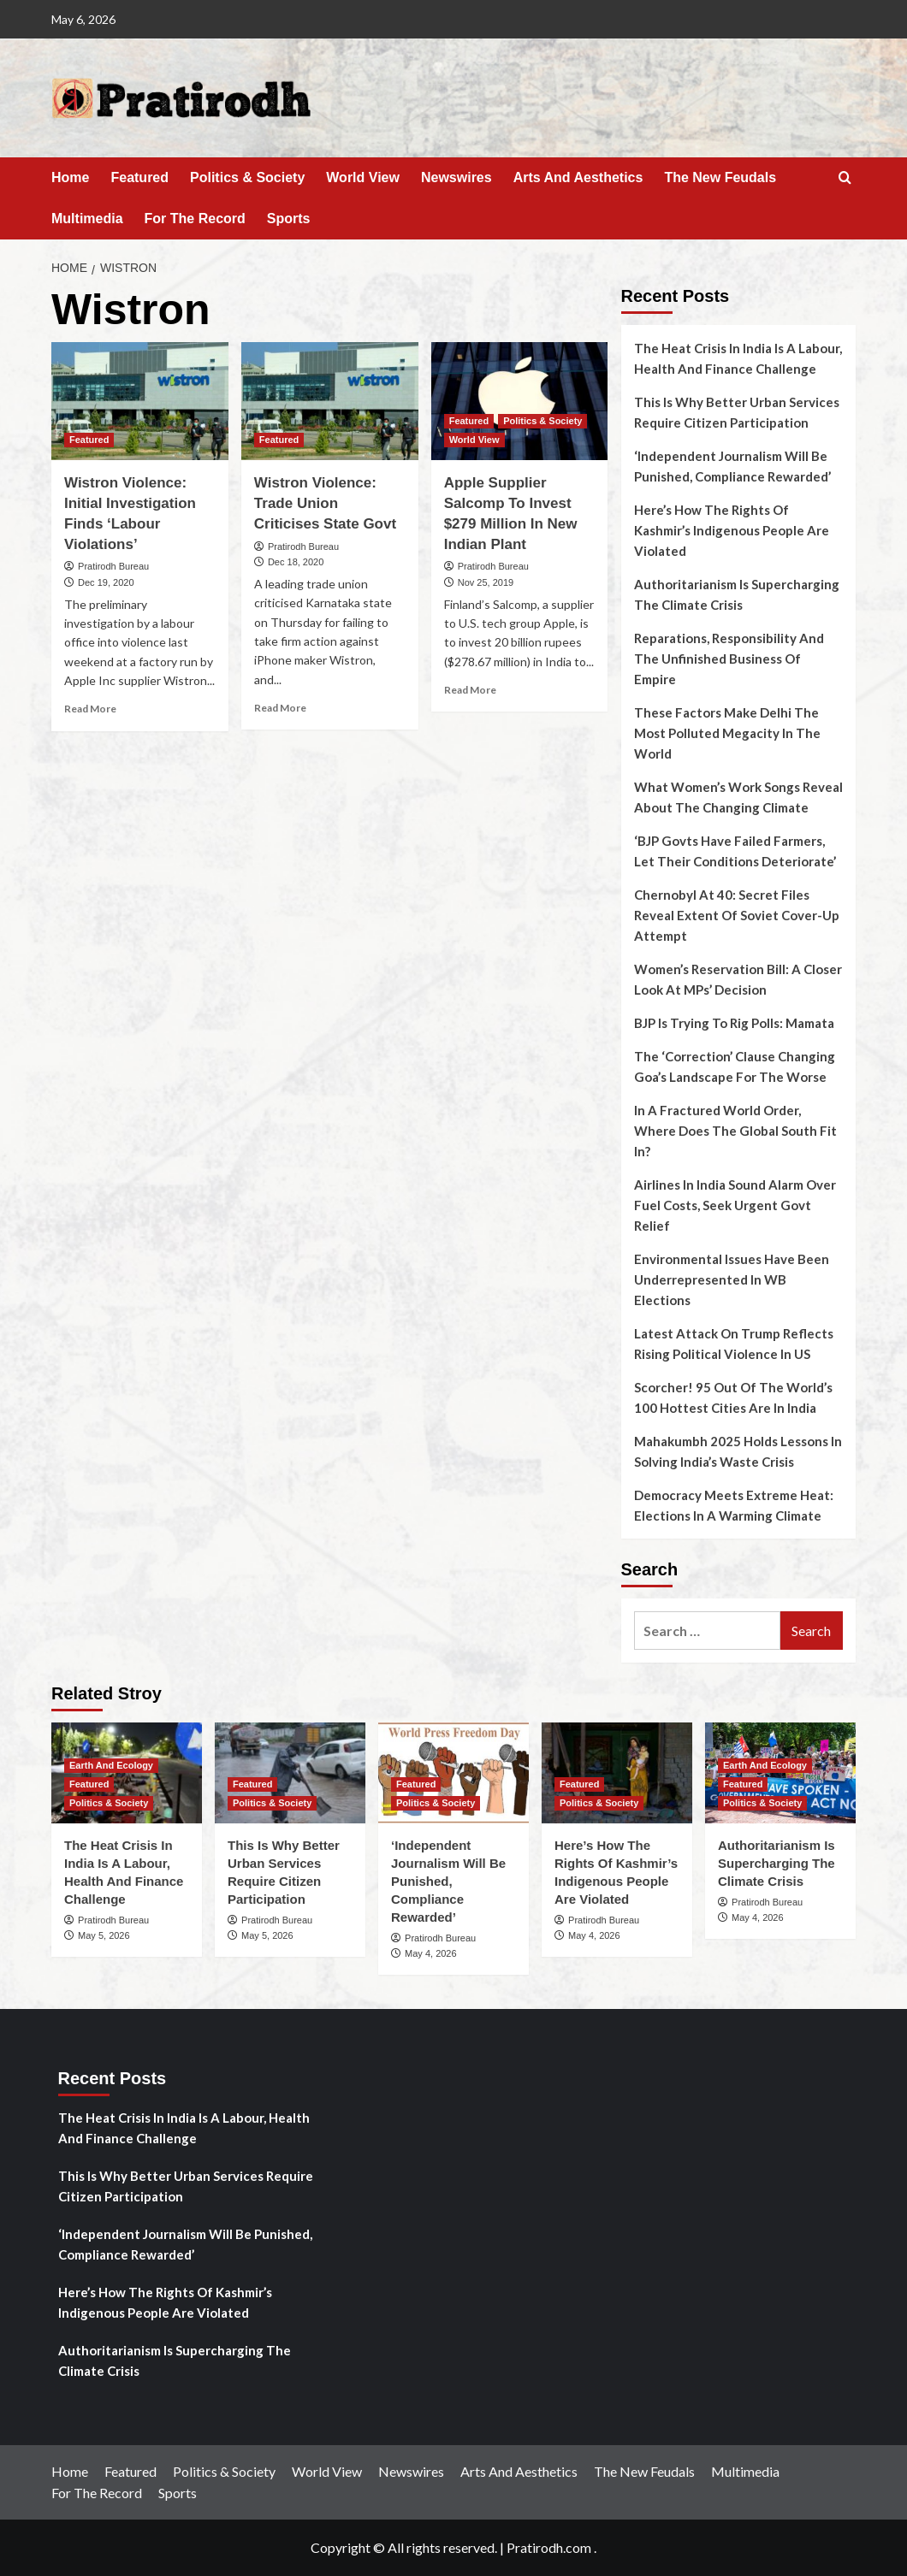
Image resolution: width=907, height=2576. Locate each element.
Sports (289, 218)
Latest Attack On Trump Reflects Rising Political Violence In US (733, 1344)
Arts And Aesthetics (578, 177)
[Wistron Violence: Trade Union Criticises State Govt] (329, 401)
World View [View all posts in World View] (474, 439)
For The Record (195, 218)
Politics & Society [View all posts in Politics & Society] (542, 421)
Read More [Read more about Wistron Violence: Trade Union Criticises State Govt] (280, 707)
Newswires (456, 177)
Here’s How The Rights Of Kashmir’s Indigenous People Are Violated (731, 530)
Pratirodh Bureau (113, 566)
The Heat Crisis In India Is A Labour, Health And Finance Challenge (738, 358)
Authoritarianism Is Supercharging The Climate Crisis (736, 594)
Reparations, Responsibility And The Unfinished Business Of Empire (729, 658)
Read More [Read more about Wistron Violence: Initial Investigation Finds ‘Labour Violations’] (90, 708)
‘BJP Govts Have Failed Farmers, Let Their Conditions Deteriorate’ (735, 851)
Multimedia (87, 218)
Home (70, 177)
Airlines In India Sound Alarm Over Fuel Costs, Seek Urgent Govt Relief (735, 1205)
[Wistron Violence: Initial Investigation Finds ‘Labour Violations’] (139, 401)
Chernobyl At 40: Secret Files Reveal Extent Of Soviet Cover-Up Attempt (736, 915)
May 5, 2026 (104, 1935)
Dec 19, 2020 (105, 582)
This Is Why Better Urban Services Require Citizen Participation (736, 412)
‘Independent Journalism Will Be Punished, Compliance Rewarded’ (732, 466)
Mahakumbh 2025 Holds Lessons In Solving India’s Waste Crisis (738, 1451)
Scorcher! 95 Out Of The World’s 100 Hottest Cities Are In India (733, 1397)
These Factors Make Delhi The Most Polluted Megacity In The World (727, 733)
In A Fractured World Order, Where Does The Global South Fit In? (735, 1130)
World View (363, 177)
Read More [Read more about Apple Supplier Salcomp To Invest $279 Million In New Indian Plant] (470, 689)
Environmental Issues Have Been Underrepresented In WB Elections (731, 1279)
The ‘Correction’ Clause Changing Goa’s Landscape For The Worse (734, 1066)
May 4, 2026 (431, 1953)
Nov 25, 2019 (485, 582)
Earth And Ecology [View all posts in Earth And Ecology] (111, 1765)
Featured (139, 177)
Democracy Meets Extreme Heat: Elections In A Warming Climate (733, 1505)
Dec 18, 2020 (295, 562)
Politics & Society (247, 177)
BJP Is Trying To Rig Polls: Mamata (734, 1023)
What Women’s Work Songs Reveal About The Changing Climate (738, 797)
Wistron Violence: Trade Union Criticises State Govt (325, 503)
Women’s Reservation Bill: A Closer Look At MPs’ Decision (738, 979)
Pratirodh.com (549, 2547)
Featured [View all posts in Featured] (89, 439)
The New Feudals (720, 177)
